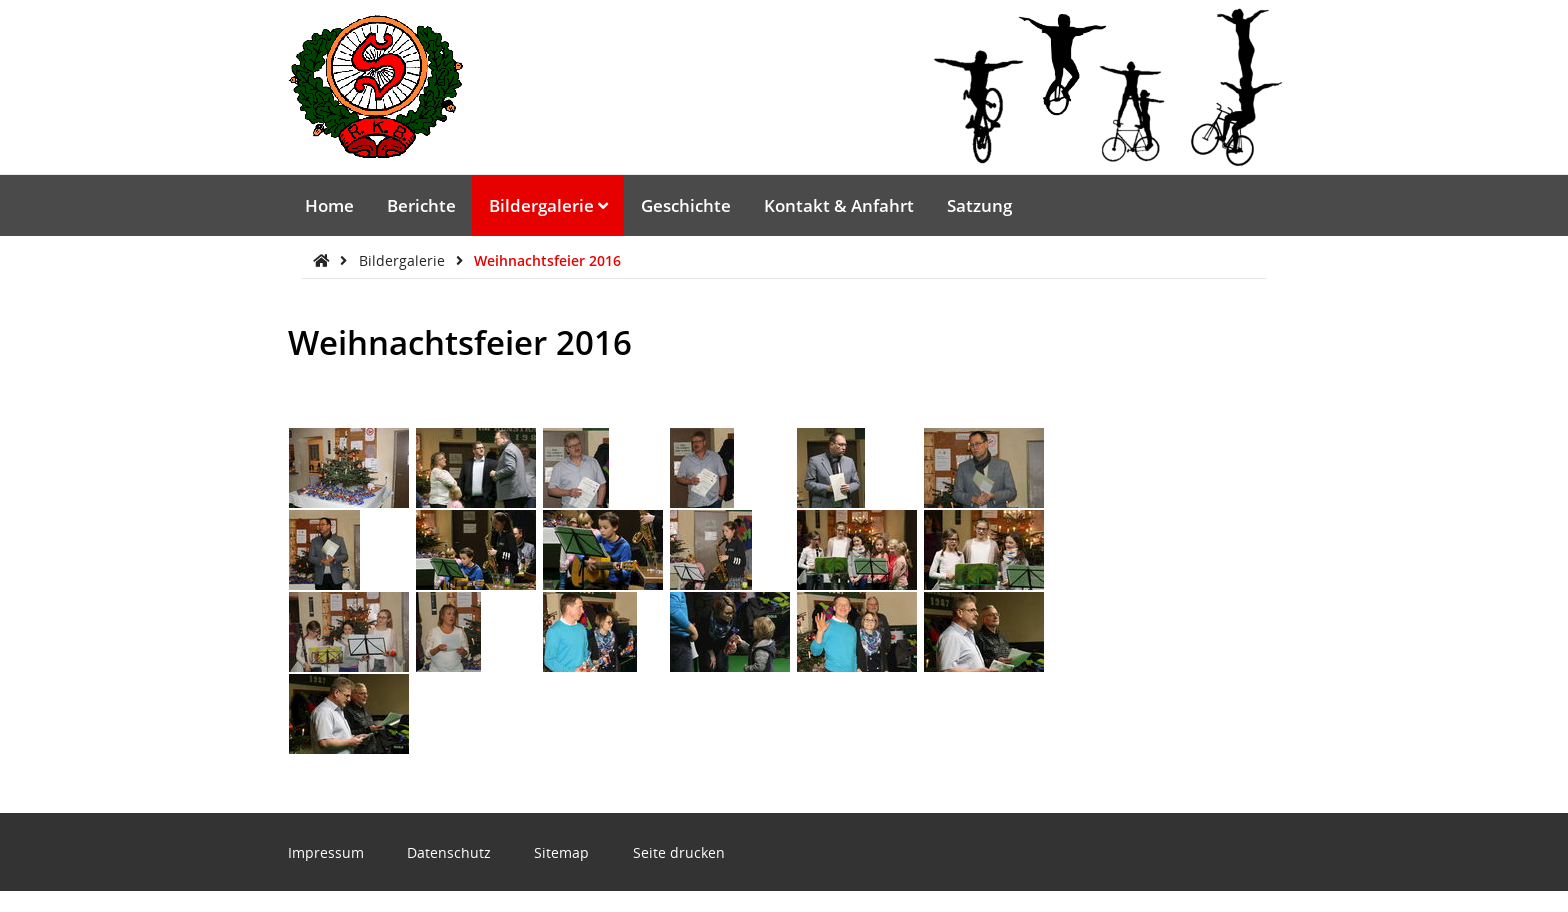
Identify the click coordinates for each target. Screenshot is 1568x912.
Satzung (979, 205)
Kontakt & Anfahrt (839, 205)
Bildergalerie (548, 205)
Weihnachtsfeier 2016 (547, 260)
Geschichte (686, 205)
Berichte (421, 205)
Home (329, 205)
